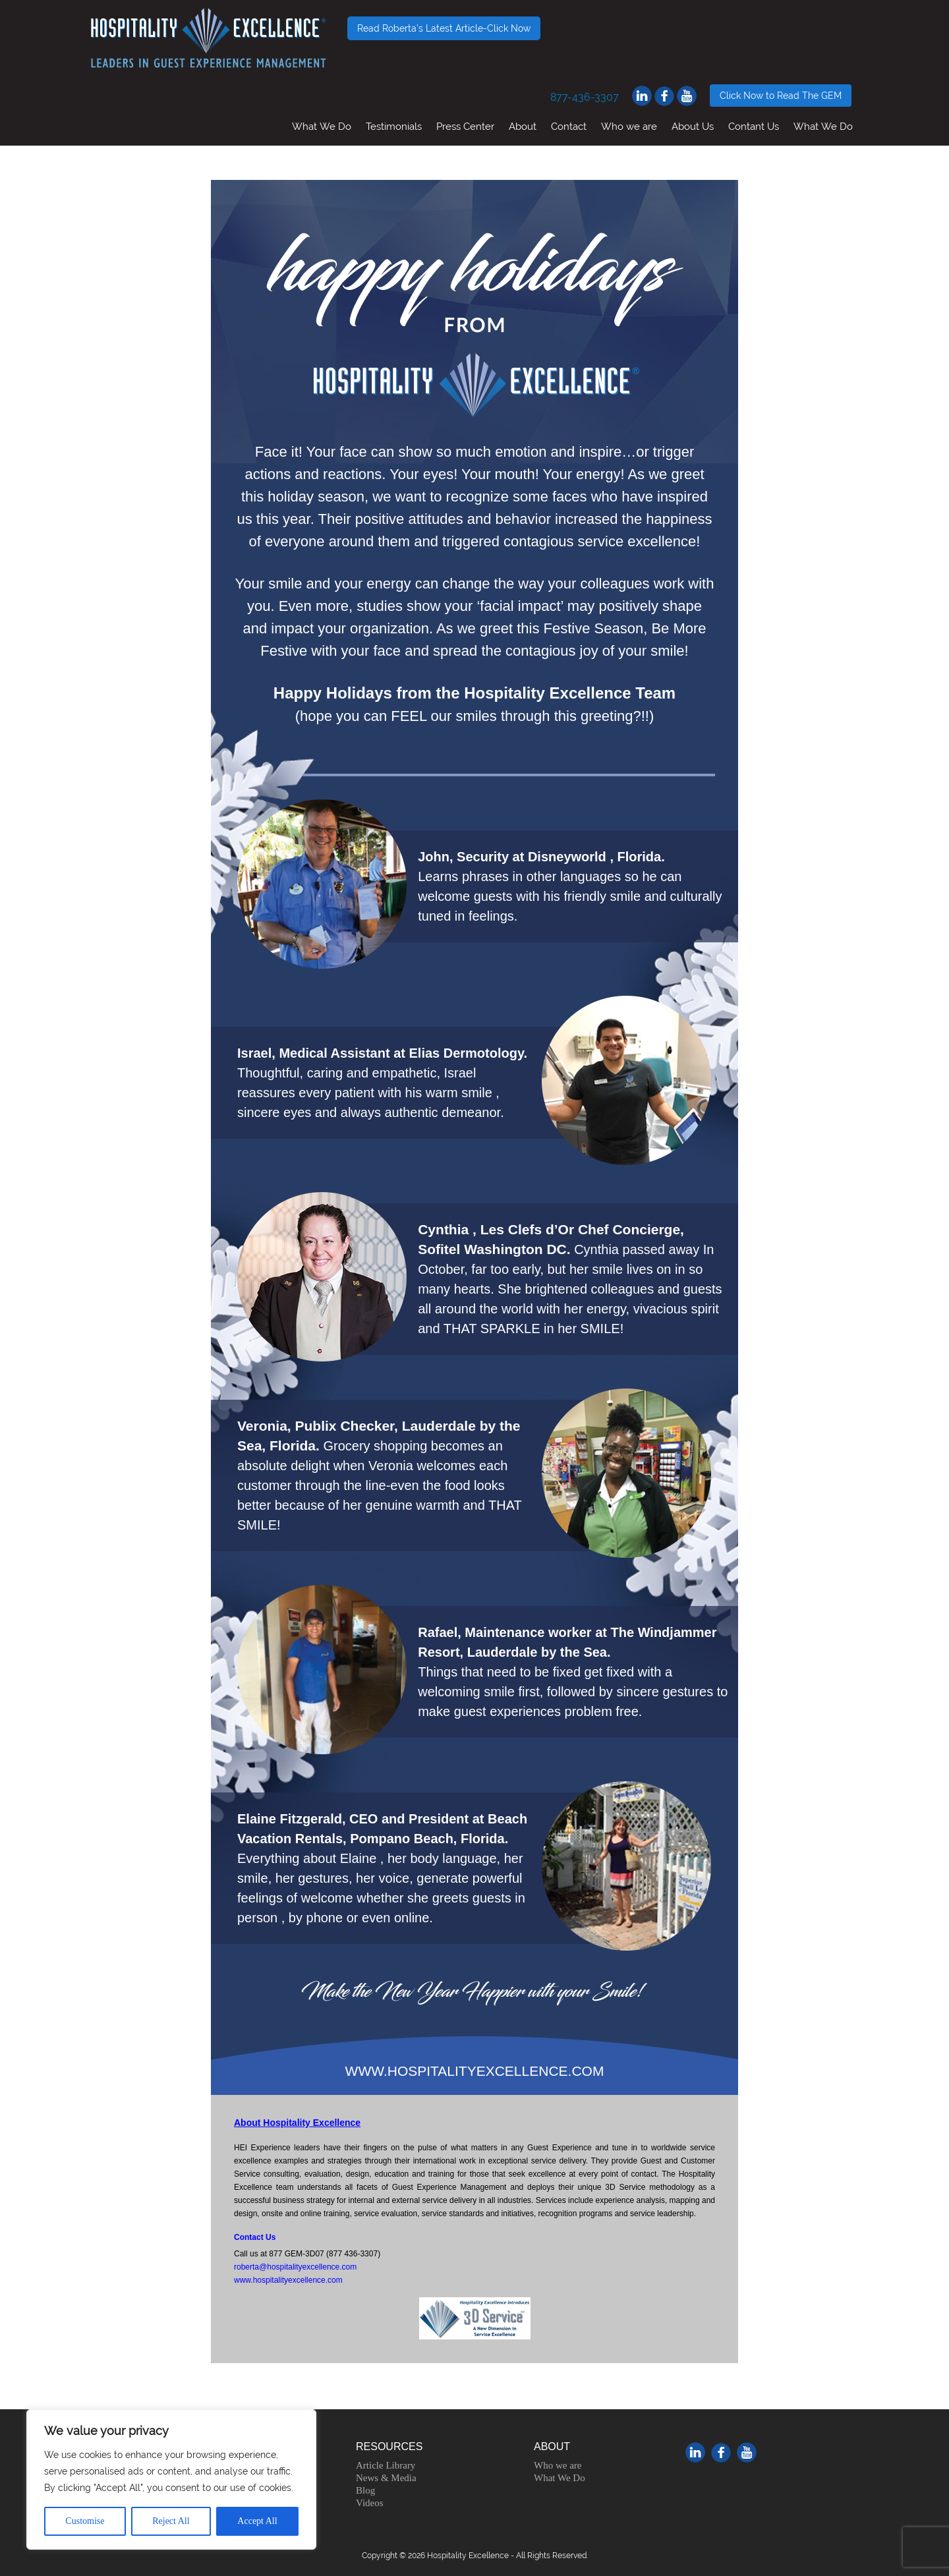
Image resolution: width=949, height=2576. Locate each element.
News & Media (386, 2478)
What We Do (321, 126)
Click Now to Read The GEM (781, 95)
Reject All (170, 2521)
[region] (171, 2479)
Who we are (629, 126)
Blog (365, 2490)
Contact (569, 126)
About (522, 126)
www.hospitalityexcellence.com (288, 2280)
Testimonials (394, 126)
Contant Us (753, 126)
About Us (693, 126)
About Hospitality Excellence (297, 2122)
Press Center (465, 126)
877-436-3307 (584, 97)
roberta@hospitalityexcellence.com (295, 2267)
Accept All (257, 2521)
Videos (370, 2503)
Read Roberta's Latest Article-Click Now (444, 28)
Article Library (385, 2465)
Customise (84, 2521)
